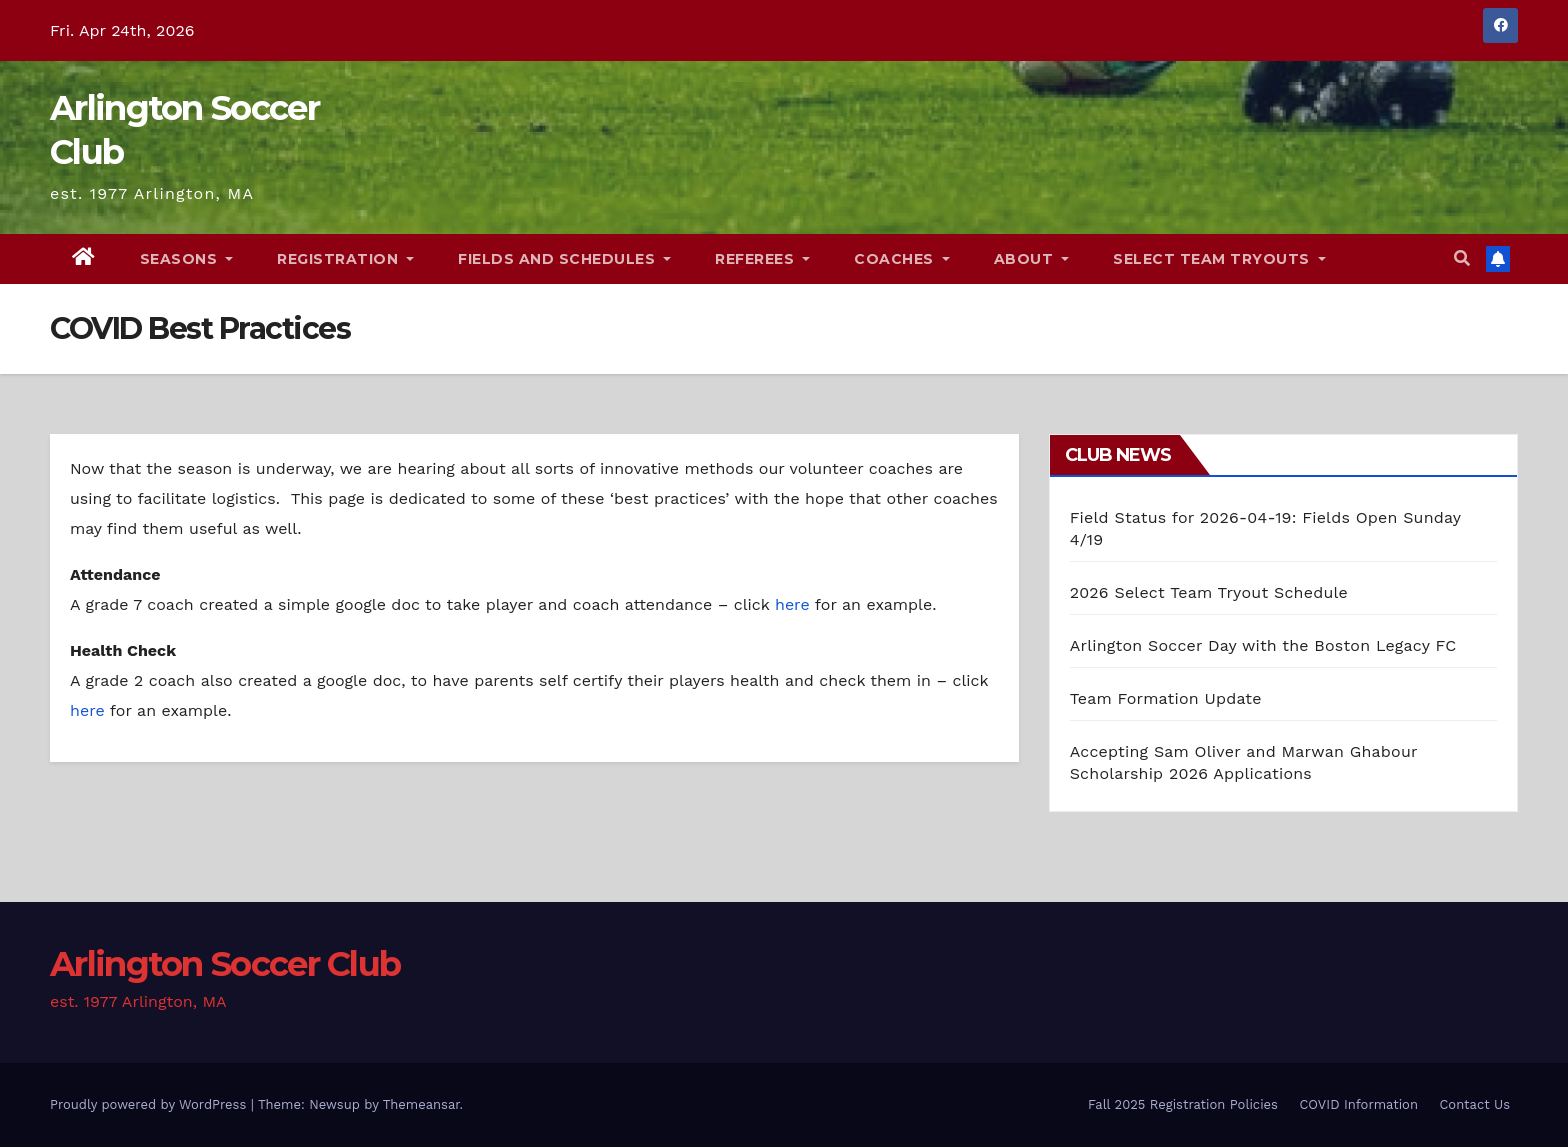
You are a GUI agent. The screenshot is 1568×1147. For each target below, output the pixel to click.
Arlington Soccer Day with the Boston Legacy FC (1263, 645)
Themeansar (421, 1104)
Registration (345, 259)
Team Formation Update (1166, 698)
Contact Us (1474, 1104)
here (792, 604)
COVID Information (1358, 1104)
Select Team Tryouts (1219, 259)
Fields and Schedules (564, 259)
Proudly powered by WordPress (150, 1104)
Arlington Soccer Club (225, 964)
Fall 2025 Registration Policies (1183, 1104)
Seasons (187, 259)
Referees (762, 259)
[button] (1462, 258)
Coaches (902, 259)
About (1032, 259)
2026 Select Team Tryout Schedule (1209, 592)
